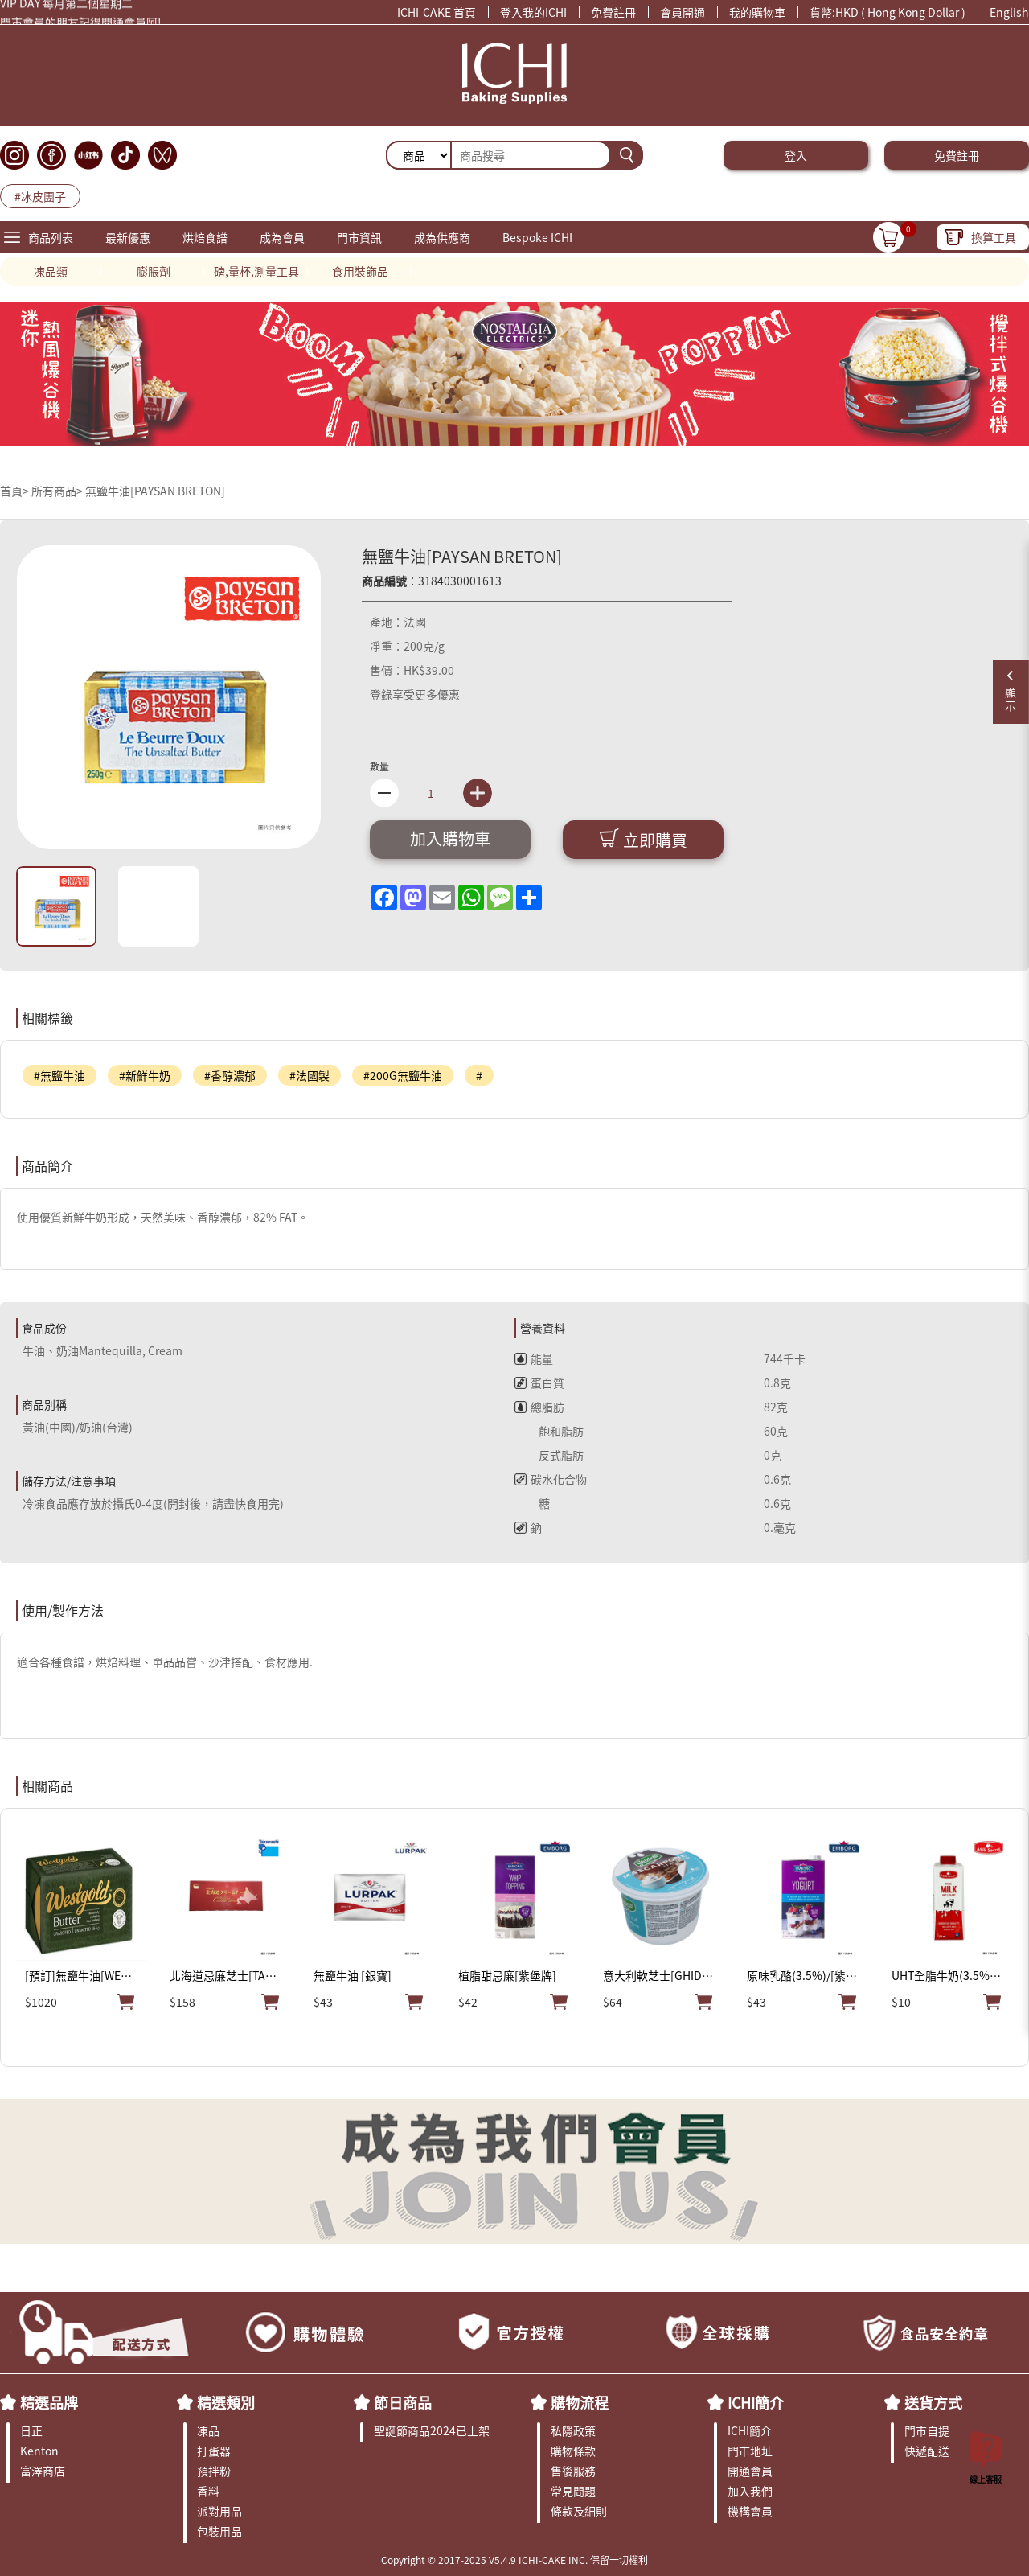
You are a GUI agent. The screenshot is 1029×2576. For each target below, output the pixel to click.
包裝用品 (219, 2531)
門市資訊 (359, 237)
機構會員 (750, 2511)
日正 (31, 2430)
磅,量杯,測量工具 (256, 271)
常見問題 (573, 2491)
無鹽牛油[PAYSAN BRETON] (155, 491)
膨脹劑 (153, 271)
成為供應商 (442, 237)
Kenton (39, 2450)
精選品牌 (49, 2402)
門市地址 (750, 2450)
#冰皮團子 (40, 196)
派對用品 (219, 2511)
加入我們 (750, 2491)
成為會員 (282, 237)
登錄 (381, 694)
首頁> (15, 491)
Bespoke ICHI (537, 237)
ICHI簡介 (756, 2402)
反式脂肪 (549, 1455)
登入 (796, 155)
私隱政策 (573, 2430)
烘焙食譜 (205, 237)
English (1009, 12)
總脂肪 (539, 1407)
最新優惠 (127, 237)
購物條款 (573, 2450)
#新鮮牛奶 (144, 1075)
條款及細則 (579, 2511)
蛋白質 (539, 1382)
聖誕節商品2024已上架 (432, 2430)
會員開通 (682, 12)
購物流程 (580, 2402)
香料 (208, 2491)
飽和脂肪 (549, 1431)
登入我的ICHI (533, 12)
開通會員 (750, 2471)
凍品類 (51, 271)
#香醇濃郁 (230, 1075)
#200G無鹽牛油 (402, 1075)
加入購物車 (450, 838)
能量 (533, 1358)
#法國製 (309, 1075)
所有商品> (57, 491)
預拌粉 (214, 2471)
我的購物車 (757, 12)
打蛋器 (214, 2450)
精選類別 (226, 2402)
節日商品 (403, 2402)
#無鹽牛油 (59, 1075)
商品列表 (50, 237)
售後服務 (573, 2471)
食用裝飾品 (360, 271)
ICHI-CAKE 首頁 (436, 12)
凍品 (208, 2430)
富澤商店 (42, 2471)
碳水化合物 (550, 1479)
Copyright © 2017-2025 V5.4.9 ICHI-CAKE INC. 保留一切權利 (514, 2559)
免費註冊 (613, 12)
